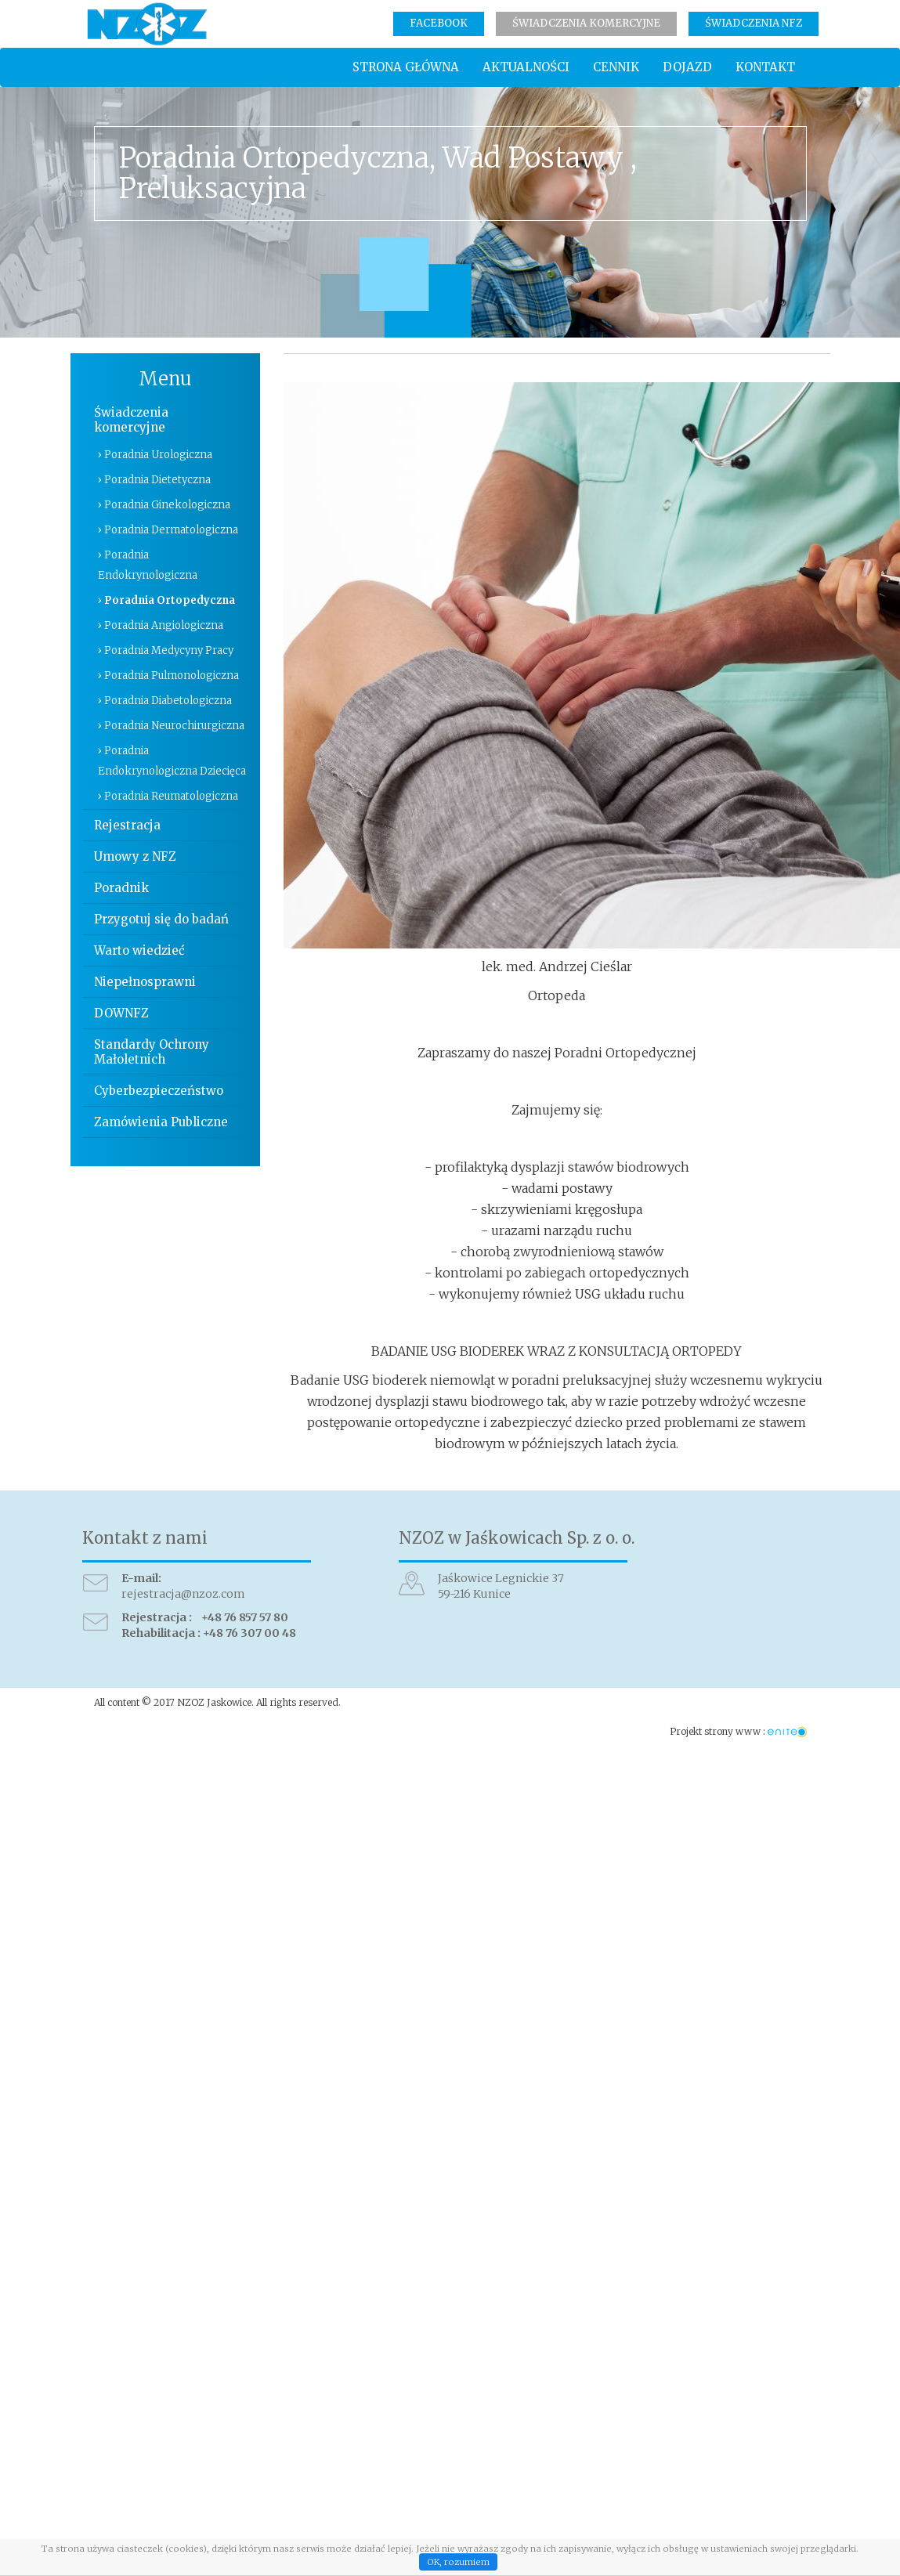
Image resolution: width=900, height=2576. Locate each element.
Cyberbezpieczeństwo (158, 1090)
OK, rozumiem (458, 2561)
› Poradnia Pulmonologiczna (168, 675)
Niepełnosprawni (145, 981)
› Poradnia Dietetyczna (154, 479)
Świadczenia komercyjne (586, 23)
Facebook (439, 23)
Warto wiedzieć (139, 950)
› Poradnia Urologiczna (155, 454)
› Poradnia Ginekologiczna (164, 504)
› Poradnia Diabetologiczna (165, 700)
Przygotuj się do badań (161, 919)
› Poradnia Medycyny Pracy (165, 650)
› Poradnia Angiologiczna (160, 625)
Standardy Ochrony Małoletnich (151, 1052)
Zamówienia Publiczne (161, 1122)
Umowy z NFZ (135, 856)
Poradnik (121, 887)
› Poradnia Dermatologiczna (168, 530)
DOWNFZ (121, 1013)
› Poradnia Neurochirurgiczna (171, 725)
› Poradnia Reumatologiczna (168, 796)
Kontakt (765, 67)
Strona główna (405, 67)
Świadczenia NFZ (753, 23)
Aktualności (526, 67)
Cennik (616, 67)
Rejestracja (127, 825)
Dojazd (687, 67)
